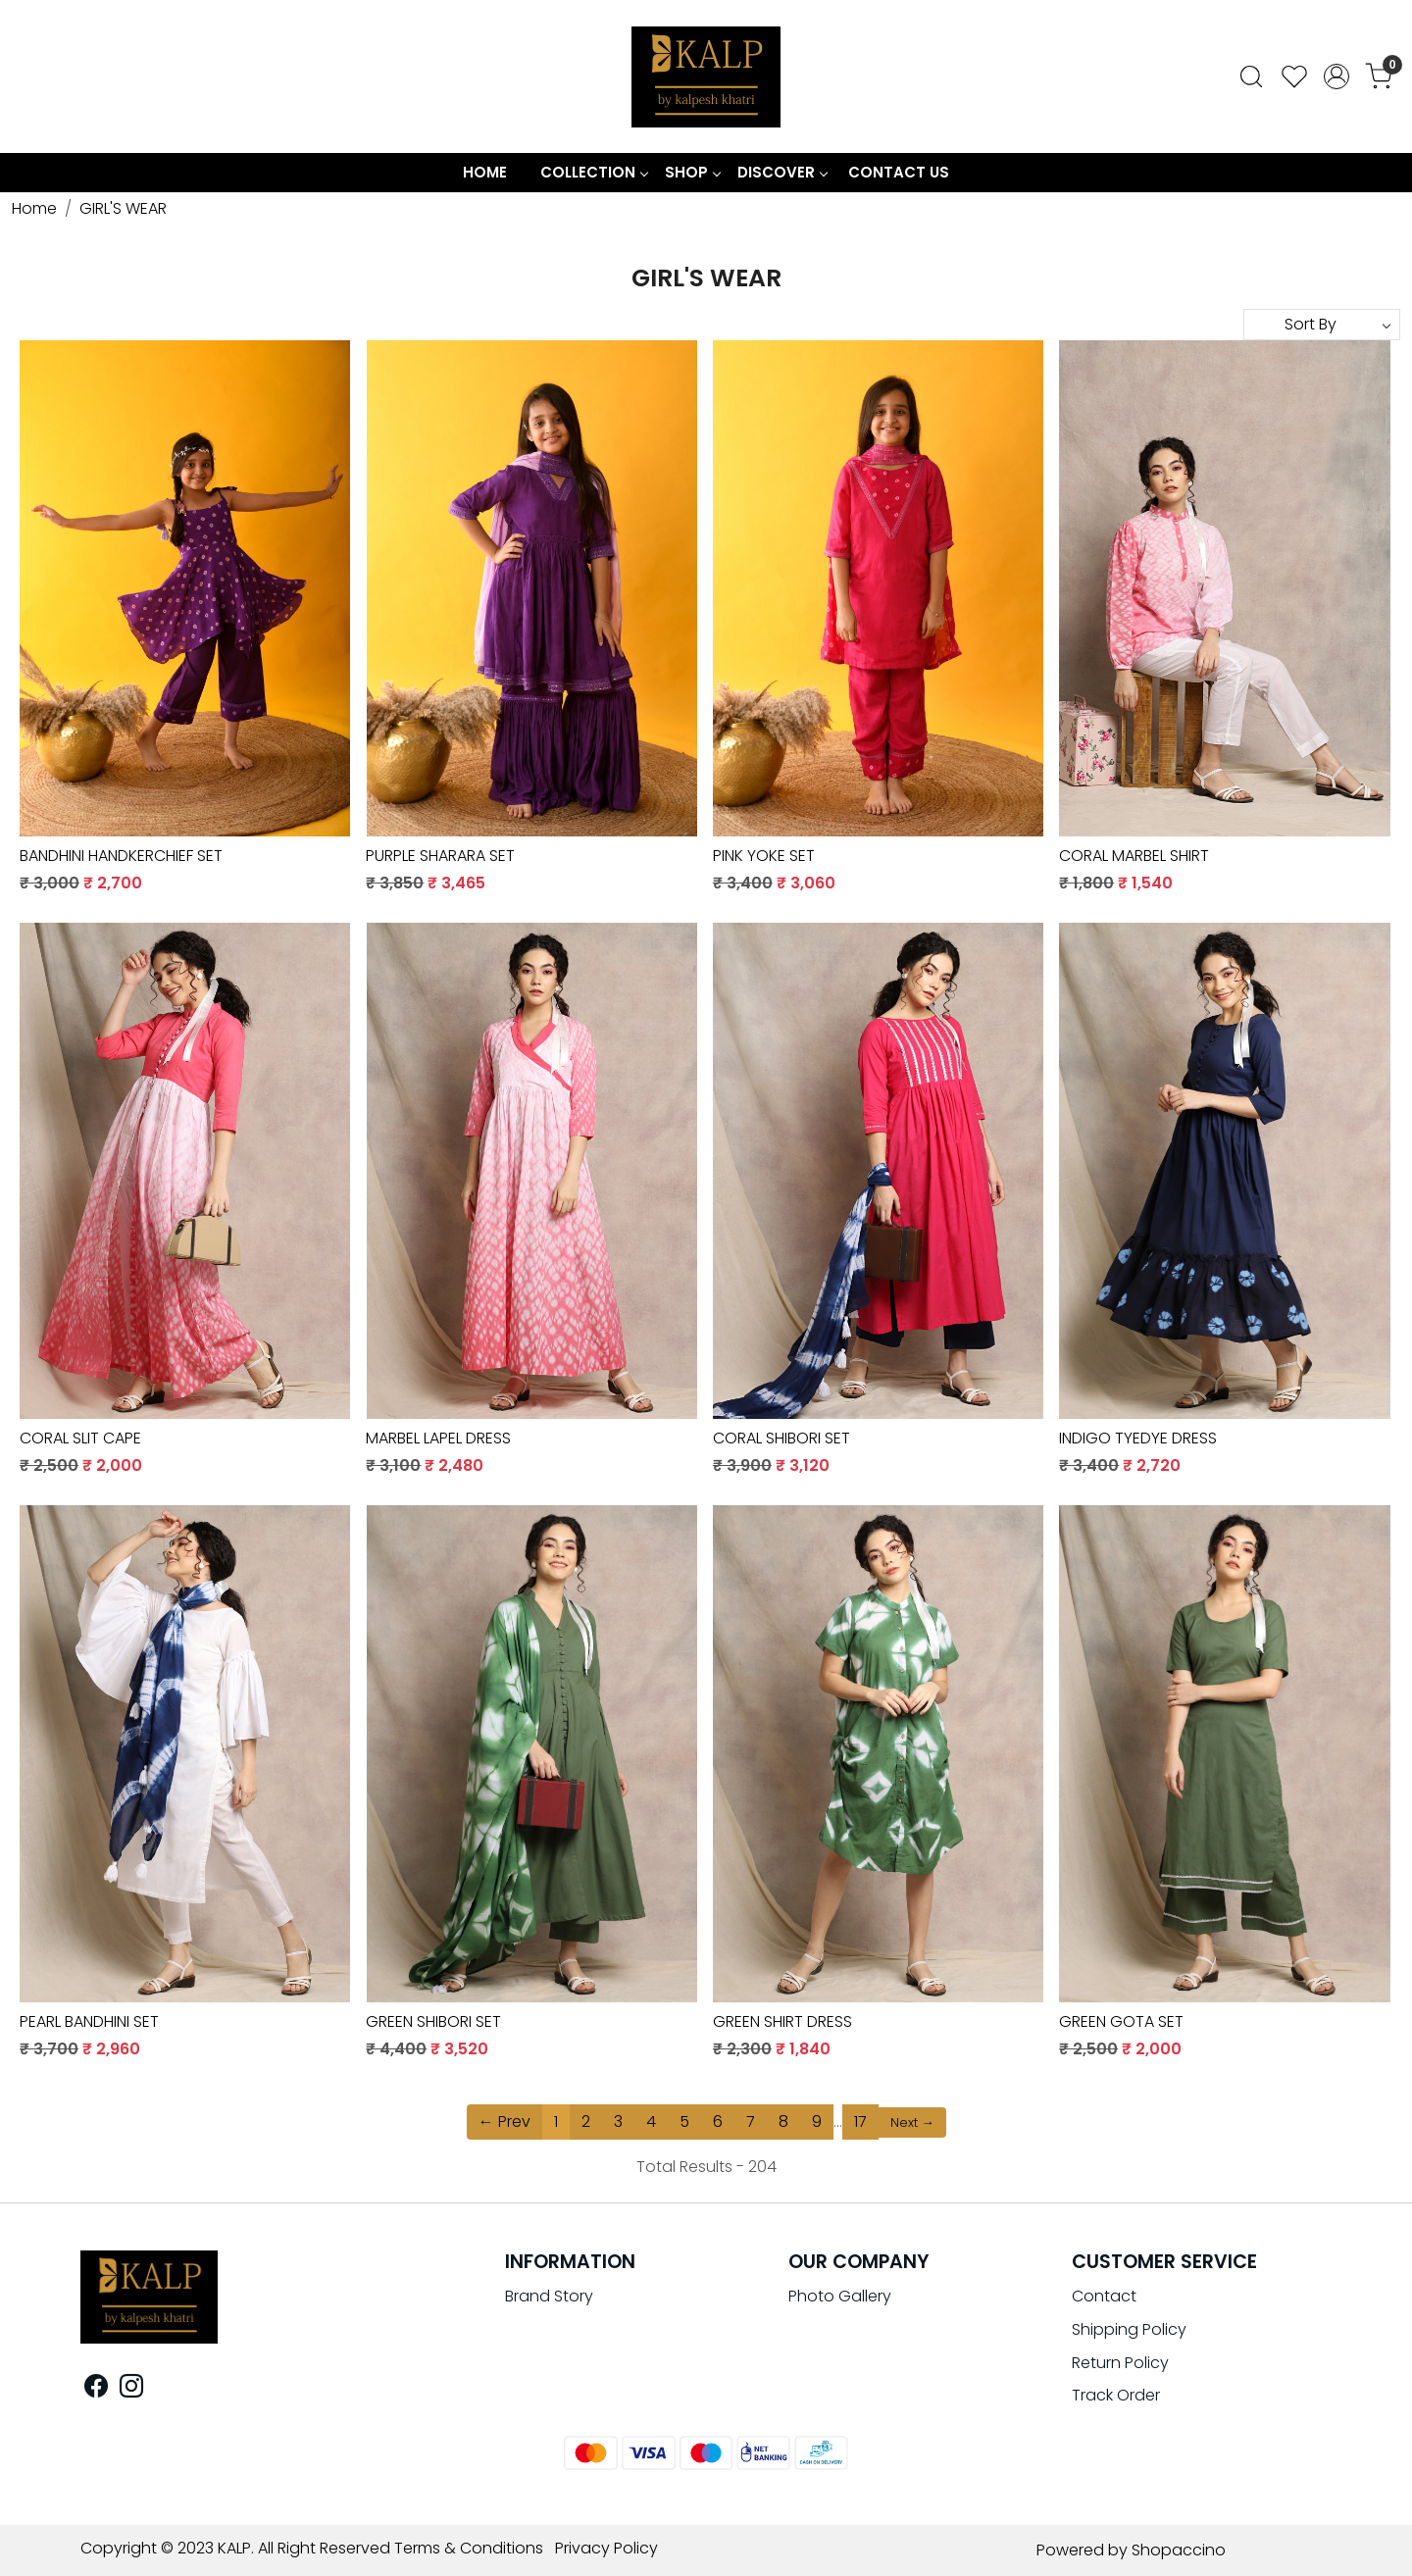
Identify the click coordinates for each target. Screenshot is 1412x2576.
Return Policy (1120, 2362)
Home (485, 172)
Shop (692, 172)
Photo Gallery (839, 2296)
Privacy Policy (606, 2548)
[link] (1251, 76)
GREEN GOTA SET (1121, 2021)
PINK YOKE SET (764, 855)
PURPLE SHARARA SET (440, 855)
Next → (912, 2122)
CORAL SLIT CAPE (80, 1438)
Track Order (1116, 2395)
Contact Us (898, 172)
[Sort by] (1321, 324)
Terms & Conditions (468, 2548)
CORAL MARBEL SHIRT (1134, 855)
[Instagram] (131, 2389)
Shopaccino (1179, 2550)
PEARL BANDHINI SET (89, 2021)
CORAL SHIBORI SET (781, 1438)
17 (860, 2121)
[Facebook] (96, 2389)
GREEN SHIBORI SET (433, 2021)
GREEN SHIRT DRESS (782, 2021)
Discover (782, 172)
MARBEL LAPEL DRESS (438, 1438)
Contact (1104, 2296)
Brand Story (549, 2296)
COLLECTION (593, 172)
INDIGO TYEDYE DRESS (1138, 1438)
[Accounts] (1336, 76)
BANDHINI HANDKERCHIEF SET (121, 855)
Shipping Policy (1129, 2329)
